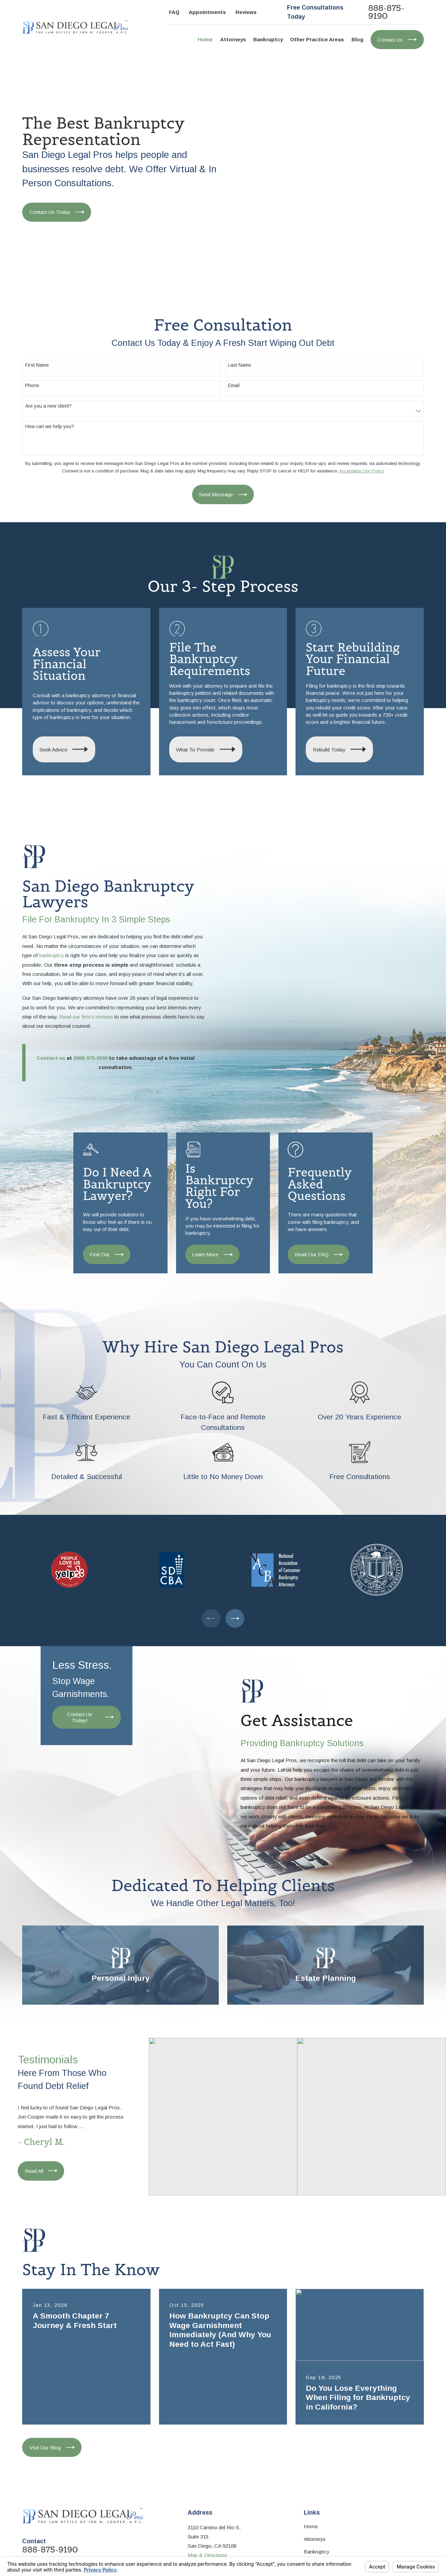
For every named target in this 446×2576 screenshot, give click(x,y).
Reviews (246, 12)
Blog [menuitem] (357, 39)
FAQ (174, 12)
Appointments (207, 12)
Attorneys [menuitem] (233, 39)
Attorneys (315, 2539)
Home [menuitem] (205, 39)
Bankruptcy (316, 2552)
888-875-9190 (386, 12)
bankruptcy (51, 955)
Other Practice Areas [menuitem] (317, 39)
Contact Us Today (56, 212)
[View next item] (235, 1618)
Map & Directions (207, 2555)
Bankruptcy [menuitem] (268, 39)
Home (311, 2526)
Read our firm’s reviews (86, 1017)
